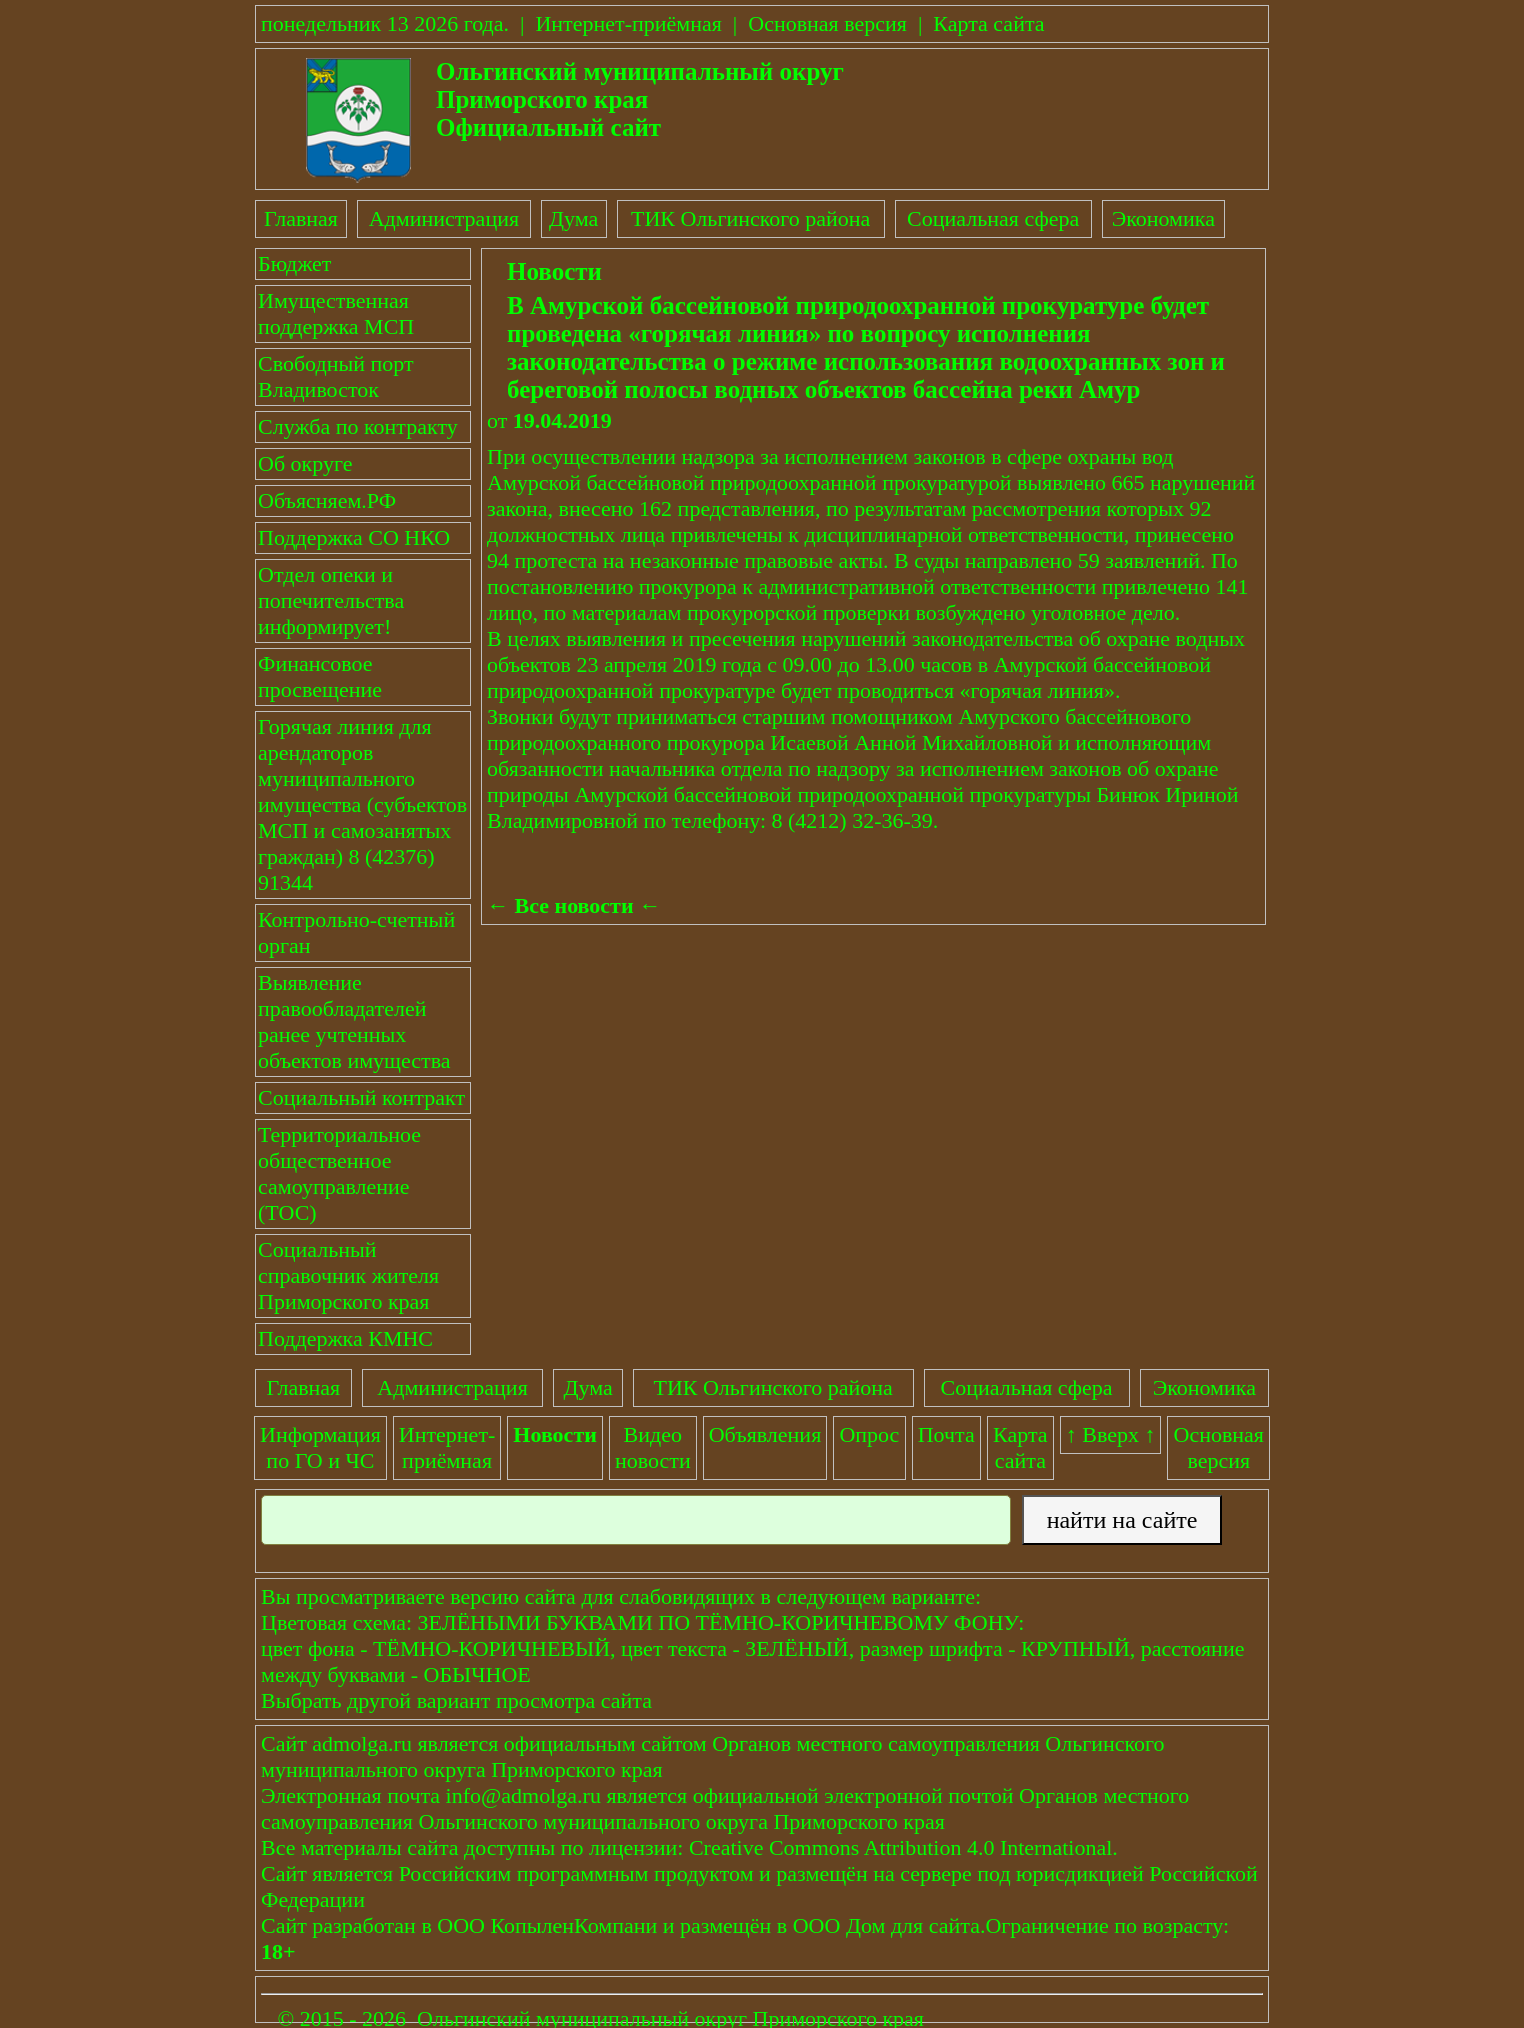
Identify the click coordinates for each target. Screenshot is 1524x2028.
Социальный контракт (361, 1097)
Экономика (1163, 218)
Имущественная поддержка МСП (336, 313)
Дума (573, 218)
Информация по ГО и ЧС (320, 1447)
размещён (725, 1925)
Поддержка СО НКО (354, 537)
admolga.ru (362, 1743)
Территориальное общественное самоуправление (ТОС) (339, 1173)
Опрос (869, 1434)
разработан (364, 1925)
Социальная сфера (993, 218)
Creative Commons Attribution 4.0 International (900, 1847)
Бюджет (294, 263)
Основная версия (827, 23)
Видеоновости (653, 1447)
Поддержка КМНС (345, 1338)
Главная (301, 218)
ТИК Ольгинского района (750, 218)
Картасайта (1020, 1447)
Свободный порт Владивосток (336, 376)
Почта (946, 1434)
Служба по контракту (358, 426)
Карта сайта (988, 23)
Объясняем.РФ (327, 500)
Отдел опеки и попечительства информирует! (331, 600)
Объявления (765, 1434)
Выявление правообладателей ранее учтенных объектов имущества (354, 1021)
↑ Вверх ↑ (1111, 1434)
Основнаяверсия (1219, 1447)
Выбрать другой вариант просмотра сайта (456, 1700)
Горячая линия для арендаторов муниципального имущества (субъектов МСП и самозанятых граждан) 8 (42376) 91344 (362, 804)
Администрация (444, 218)
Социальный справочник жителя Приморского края (348, 1275)
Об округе (305, 463)
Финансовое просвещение (320, 676)
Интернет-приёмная (628, 23)
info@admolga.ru (523, 1795)
